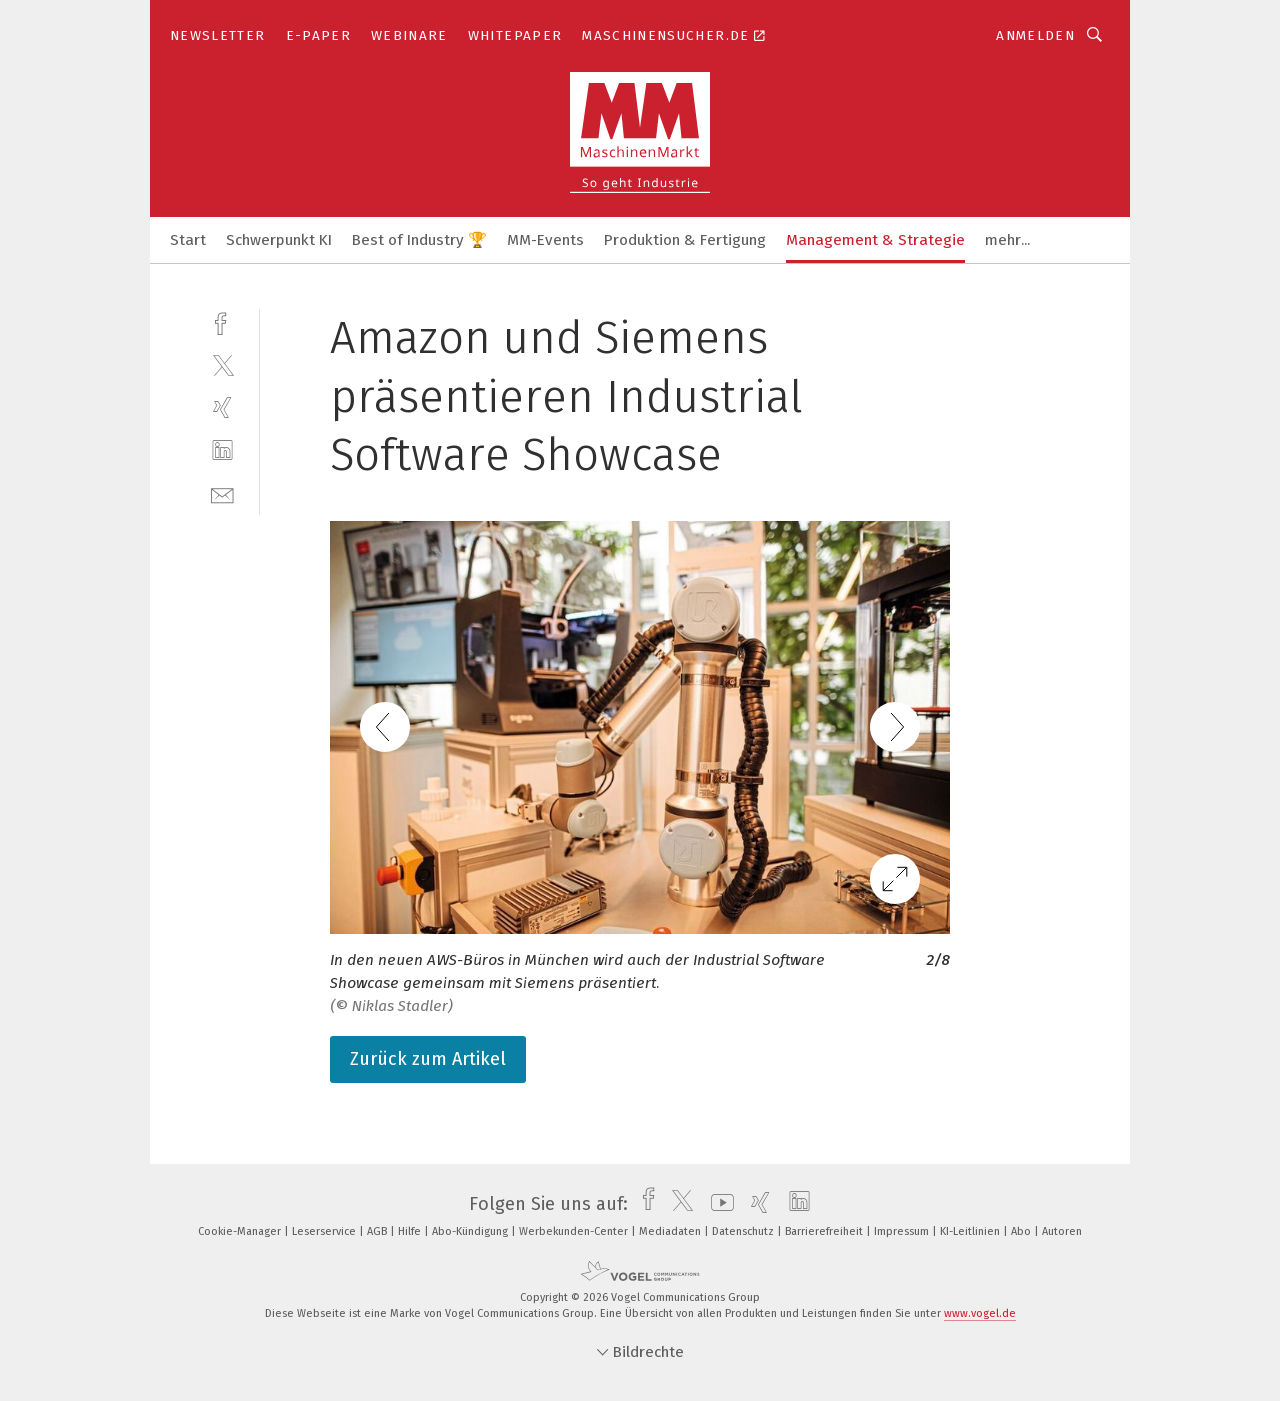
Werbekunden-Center (575, 1231)
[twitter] (222, 364)
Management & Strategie (875, 240)
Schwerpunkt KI (279, 240)
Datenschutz (744, 1231)
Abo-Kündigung (471, 1231)
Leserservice (325, 1231)
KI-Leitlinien (971, 1231)
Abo (1022, 1231)
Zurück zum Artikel (428, 1059)
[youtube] (717, 1204)
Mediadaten (671, 1231)
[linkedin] (222, 450)
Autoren (1062, 1231)
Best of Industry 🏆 (419, 240)
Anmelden (1035, 35)
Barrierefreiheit (825, 1231)
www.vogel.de (980, 1313)
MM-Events (545, 240)
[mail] (222, 493)
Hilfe (411, 1231)
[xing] (222, 407)
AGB (378, 1231)
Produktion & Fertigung (685, 240)
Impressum (903, 1231)
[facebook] (222, 321)
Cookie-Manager (241, 1231)
